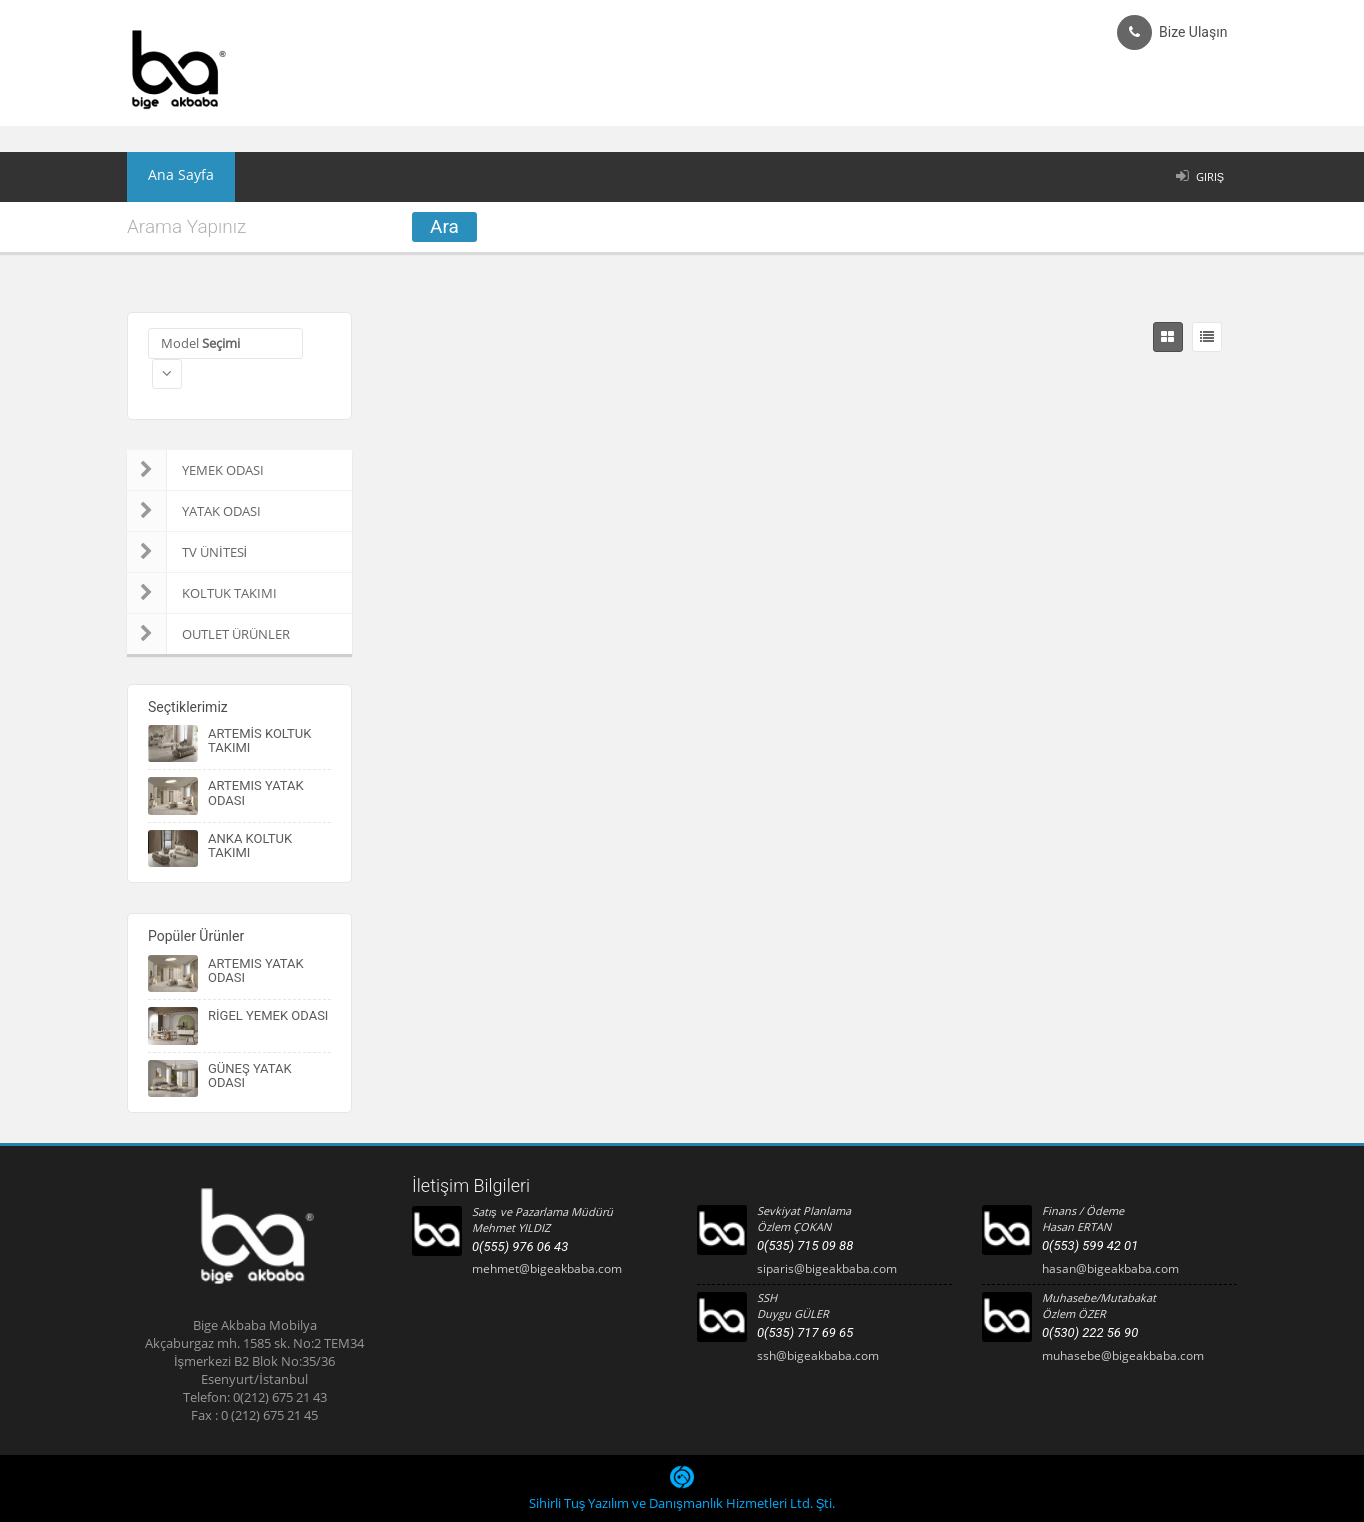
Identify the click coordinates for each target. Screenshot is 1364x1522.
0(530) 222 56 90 (1090, 1332)
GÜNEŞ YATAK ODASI (250, 1075)
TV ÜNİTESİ (187, 552)
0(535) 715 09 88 (805, 1245)
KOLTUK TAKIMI (202, 593)
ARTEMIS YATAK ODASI (256, 792)
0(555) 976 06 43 (520, 1246)
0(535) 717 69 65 (805, 1332)
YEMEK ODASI (195, 470)
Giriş (1210, 176)
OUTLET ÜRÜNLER (208, 634)
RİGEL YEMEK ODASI (268, 1015)
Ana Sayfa (171, 177)
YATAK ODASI (194, 511)
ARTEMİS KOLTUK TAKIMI (259, 740)
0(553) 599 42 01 (1090, 1245)
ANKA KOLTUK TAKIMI (250, 845)
